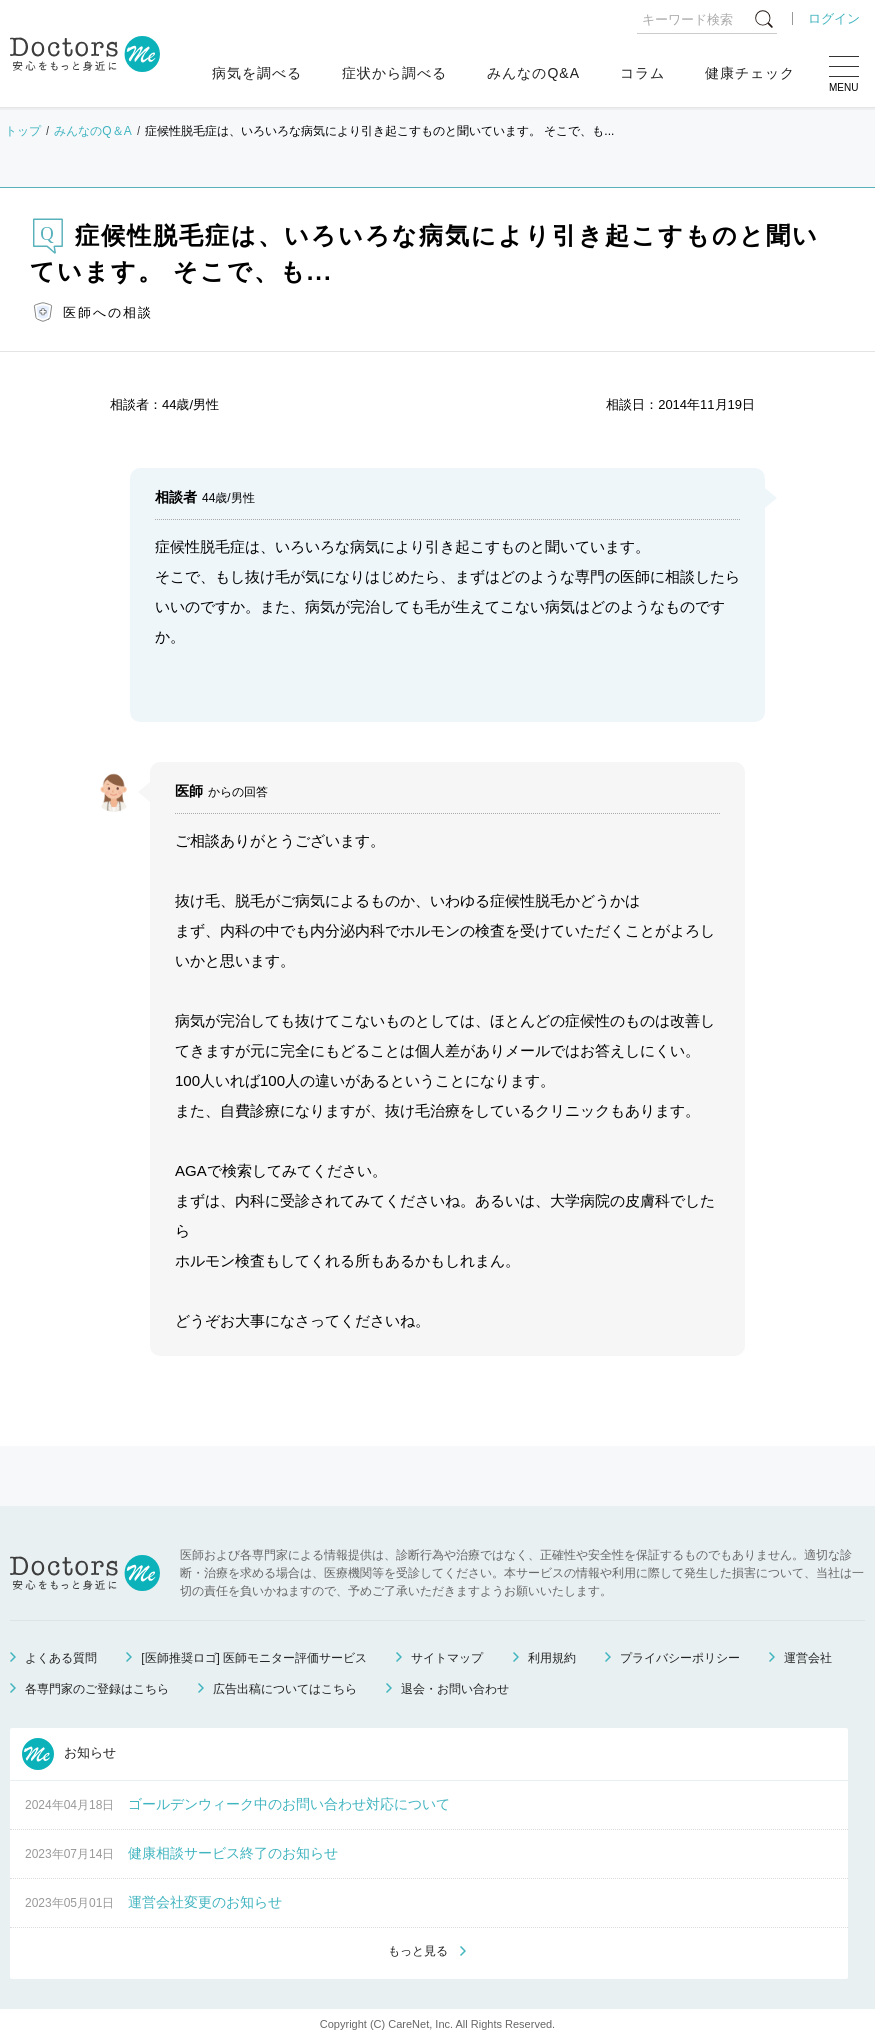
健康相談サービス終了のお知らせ (233, 1853)
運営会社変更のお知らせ (205, 1902)
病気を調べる (257, 73)
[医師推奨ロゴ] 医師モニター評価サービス (254, 1658)
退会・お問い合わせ (455, 1689)
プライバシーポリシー (680, 1658)
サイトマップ (447, 1658)
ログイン (834, 18)
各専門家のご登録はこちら (97, 1689)
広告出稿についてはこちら (285, 1689)
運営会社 (808, 1658)
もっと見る (418, 1951)
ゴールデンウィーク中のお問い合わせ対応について (289, 1804)
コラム (642, 73)
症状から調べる (394, 73)
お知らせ (69, 1754)
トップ (23, 131)
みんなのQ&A (533, 73)
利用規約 (552, 1658)
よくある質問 (61, 1658)
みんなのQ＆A (92, 131)
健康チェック (750, 73)
